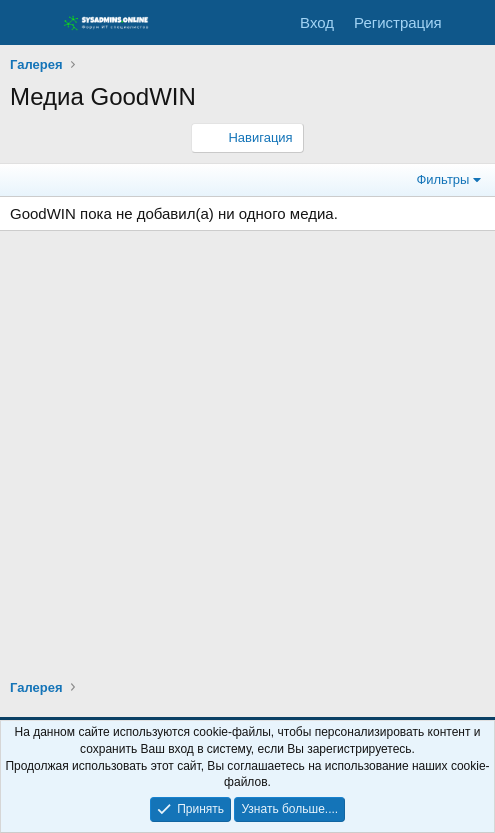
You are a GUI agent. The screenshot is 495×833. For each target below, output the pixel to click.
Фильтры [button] (442, 179)
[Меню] (27, 23)
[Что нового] (471, 22)
